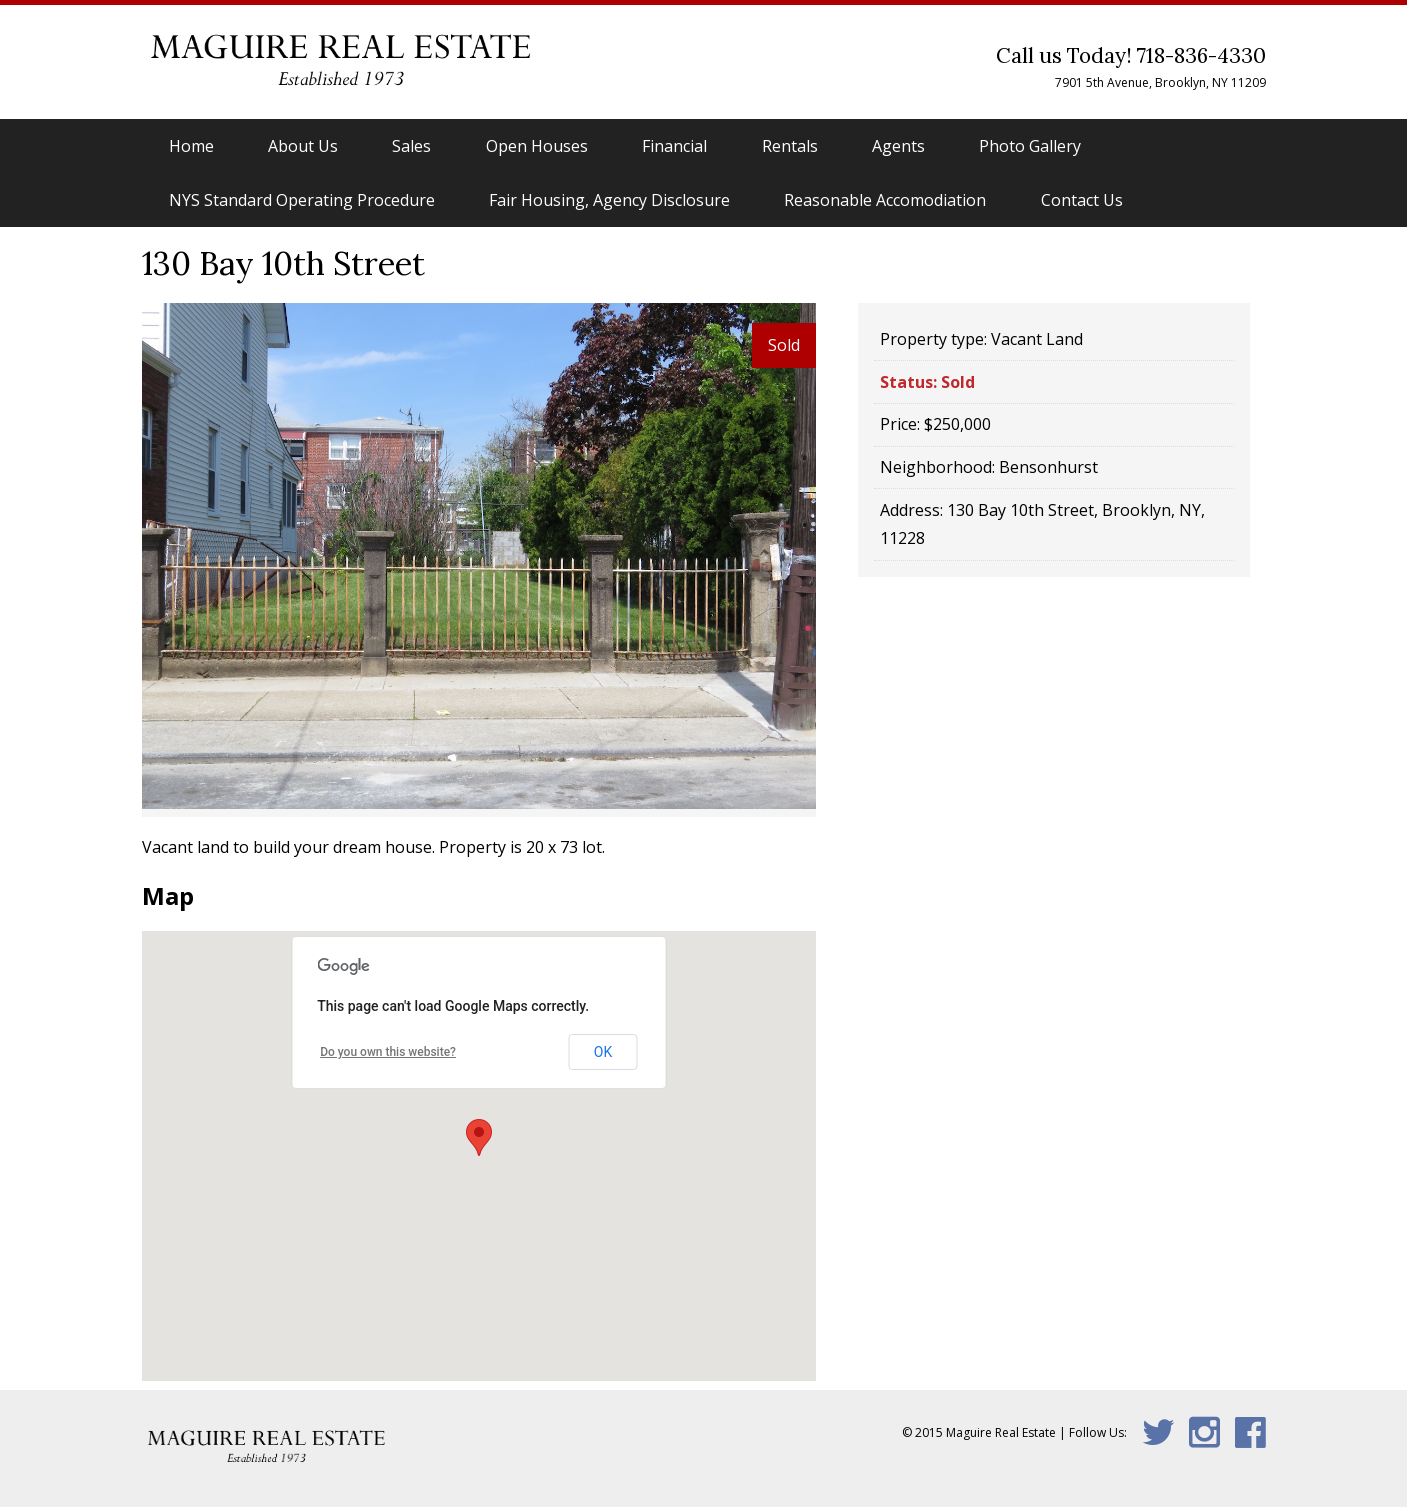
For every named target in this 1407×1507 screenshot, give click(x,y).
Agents (898, 146)
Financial (674, 146)
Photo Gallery (1030, 146)
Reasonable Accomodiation (885, 200)
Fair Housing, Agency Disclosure (609, 200)
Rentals (790, 146)
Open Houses (537, 146)
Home (191, 146)
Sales (411, 146)
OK (603, 1052)
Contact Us (1082, 200)
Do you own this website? (388, 1052)
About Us (303, 146)
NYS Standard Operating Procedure (302, 200)
